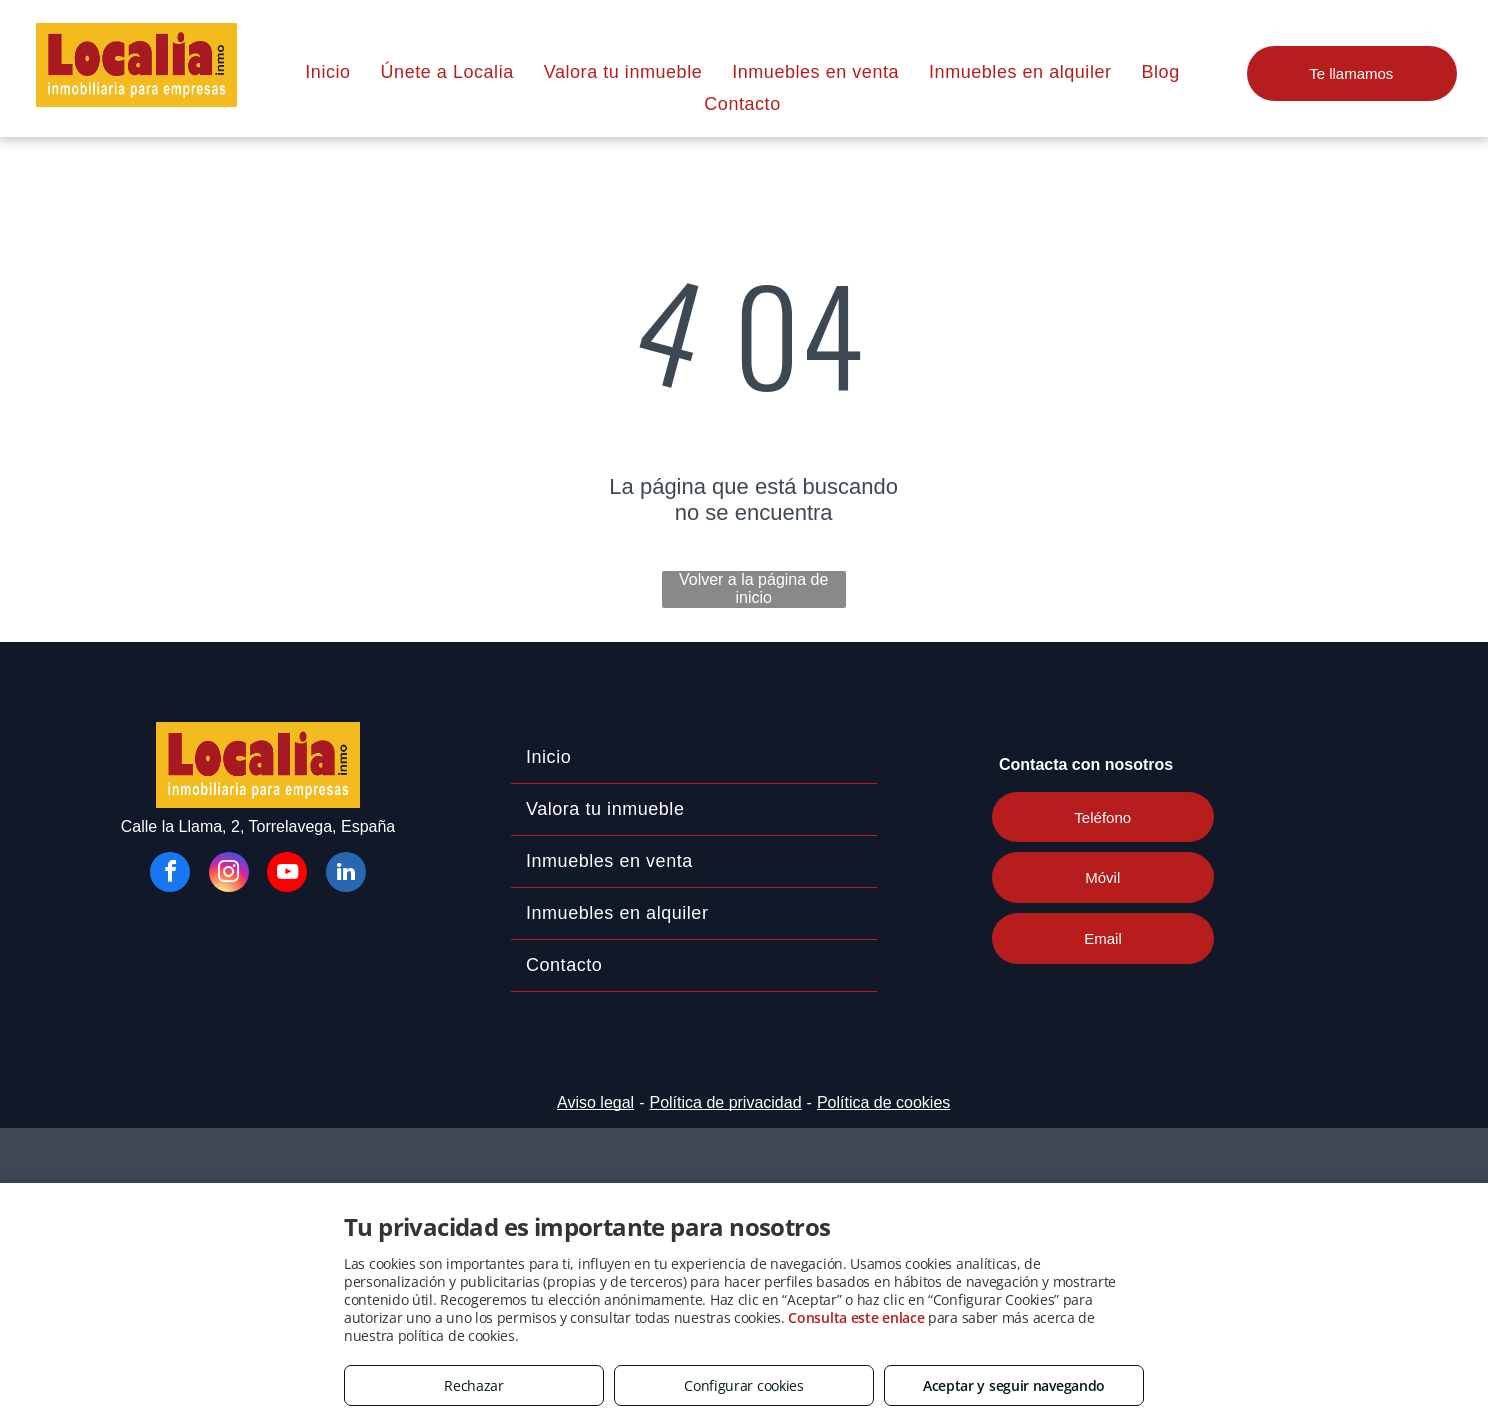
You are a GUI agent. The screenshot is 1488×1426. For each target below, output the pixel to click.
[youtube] (287, 874)
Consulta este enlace (856, 1317)
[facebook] (170, 874)
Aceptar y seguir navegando (1014, 1385)
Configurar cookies (744, 1385)
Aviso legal (595, 1102)
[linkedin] (346, 874)
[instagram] (229, 874)
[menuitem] (327, 72)
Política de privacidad (725, 1102)
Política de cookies (883, 1102)
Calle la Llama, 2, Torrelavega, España (258, 826)
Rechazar (474, 1385)
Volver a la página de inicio (753, 588)
